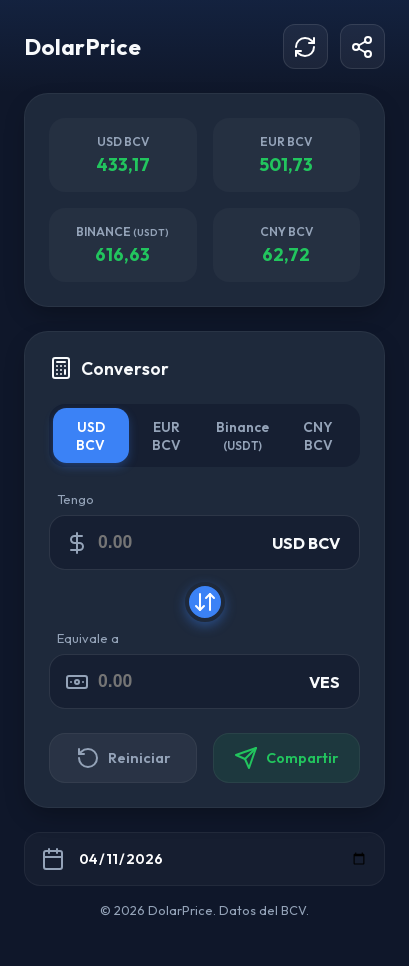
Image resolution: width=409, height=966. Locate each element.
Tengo (75, 499)
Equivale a (88, 638)
